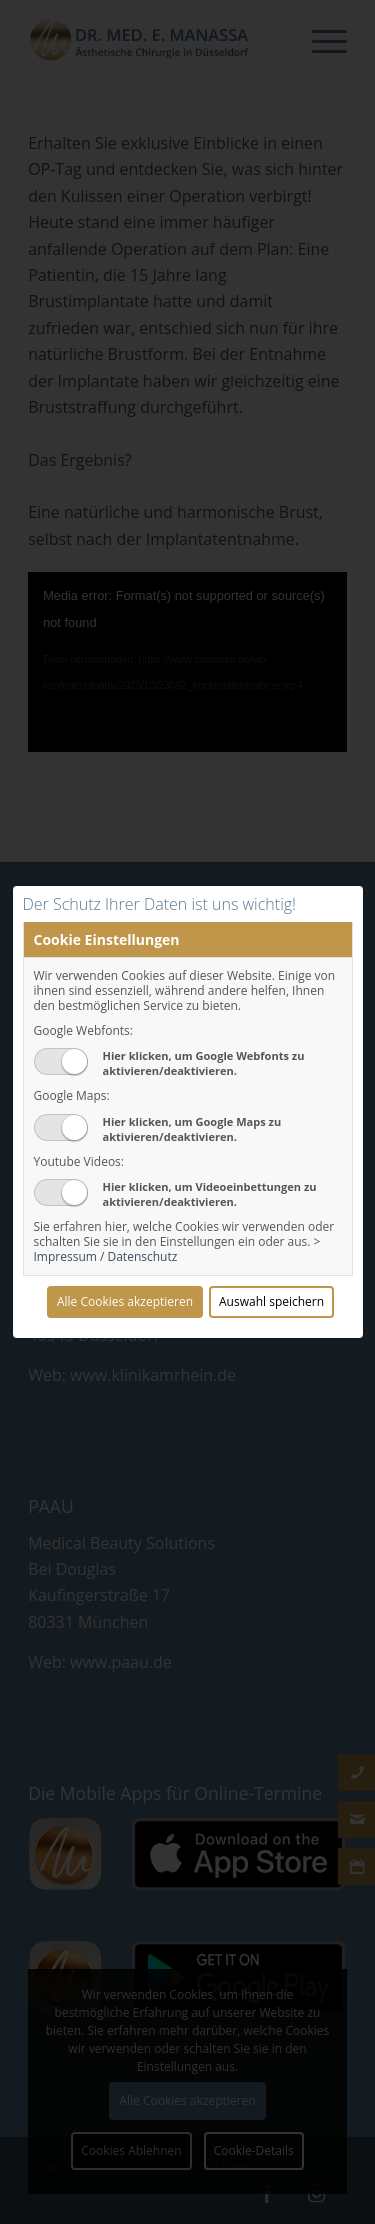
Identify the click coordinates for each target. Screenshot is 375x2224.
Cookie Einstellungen (107, 939)
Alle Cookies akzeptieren (125, 1301)
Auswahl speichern (271, 1301)
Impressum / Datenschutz (106, 1256)
